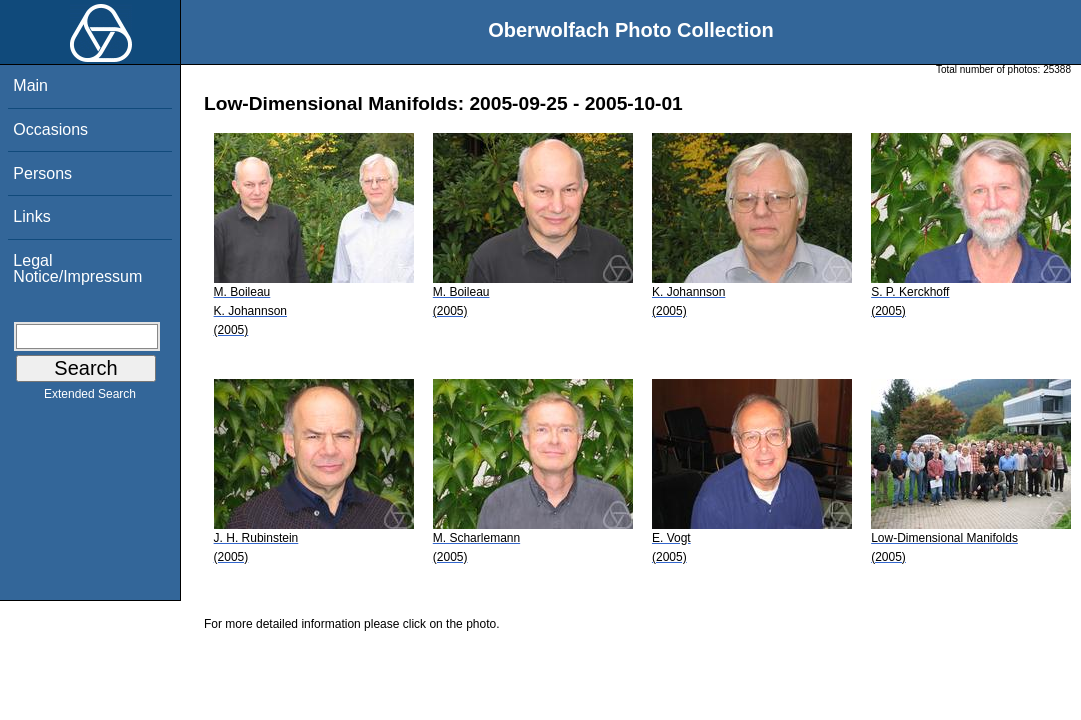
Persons (42, 173)
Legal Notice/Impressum (77, 268)
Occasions (50, 129)
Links (31, 216)
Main (30, 85)
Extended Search (90, 398)
